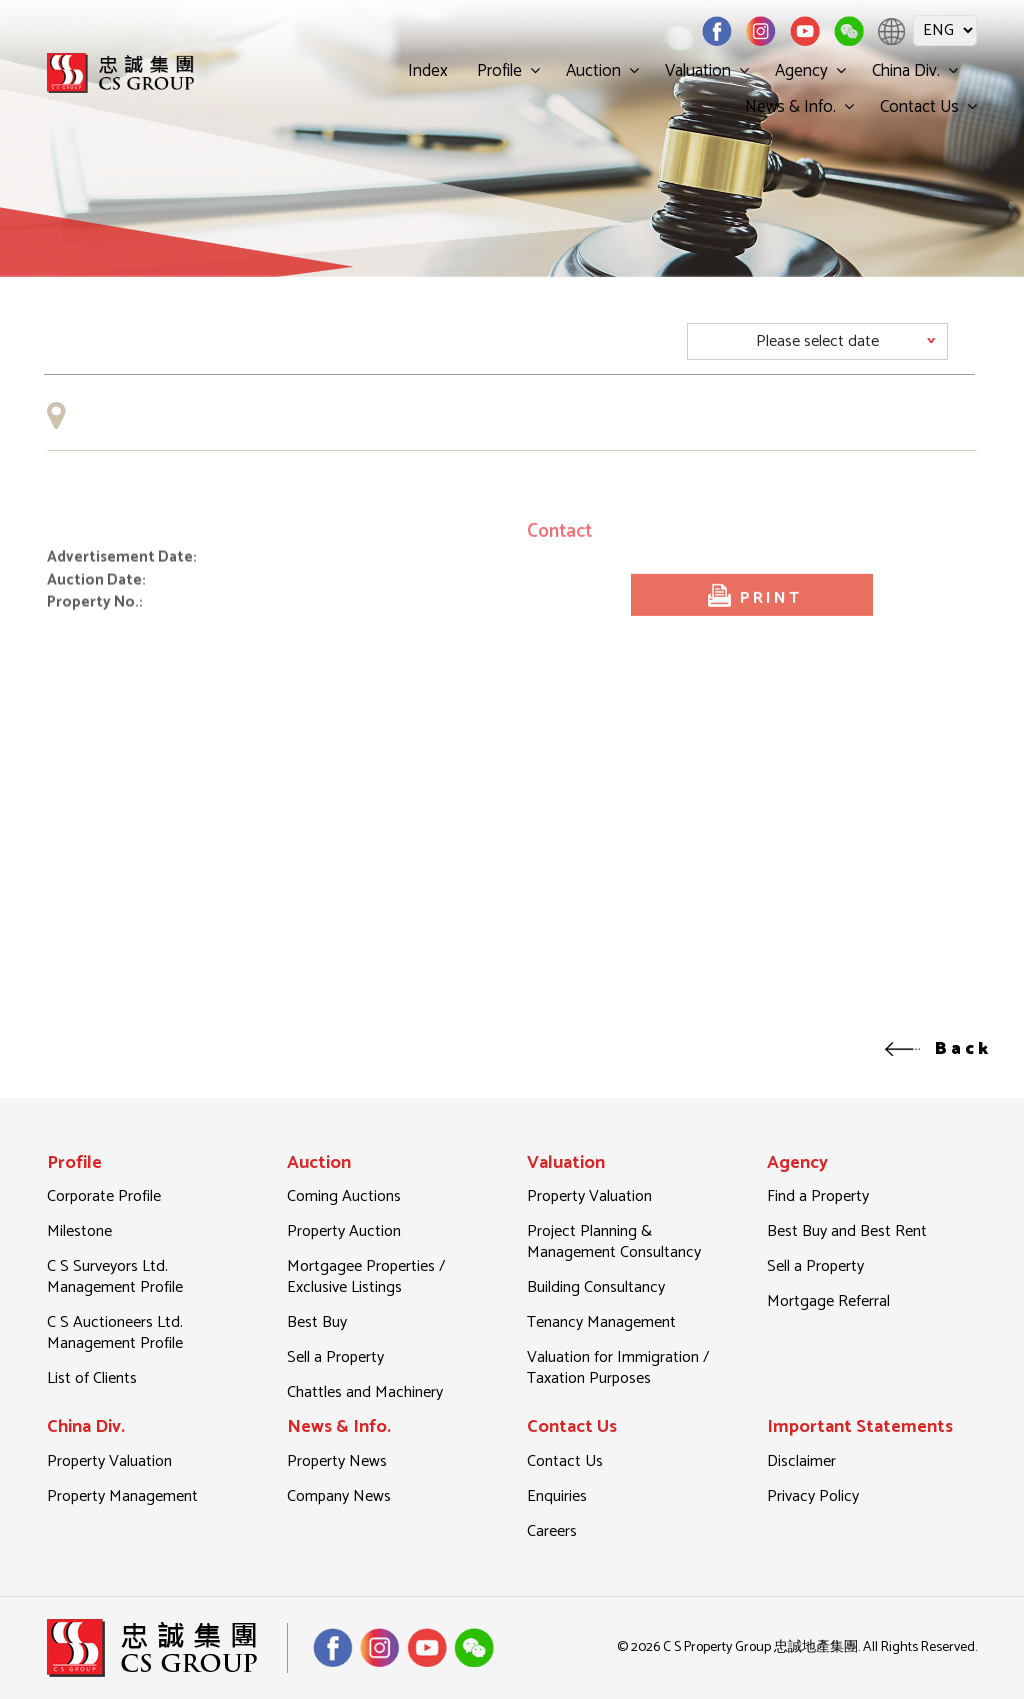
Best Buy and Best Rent (847, 1231)
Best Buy (317, 1322)
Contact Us (919, 107)
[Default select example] (817, 341)
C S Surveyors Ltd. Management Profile (115, 1277)
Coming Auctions (344, 1196)
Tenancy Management (601, 1322)
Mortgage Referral (828, 1301)
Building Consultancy (596, 1287)
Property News (337, 1461)
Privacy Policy (813, 1496)
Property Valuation (589, 1196)
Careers (552, 1531)
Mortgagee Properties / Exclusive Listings (366, 1277)
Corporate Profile (104, 1196)
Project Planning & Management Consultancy (614, 1242)
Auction (593, 71)
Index (428, 71)
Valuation (698, 71)
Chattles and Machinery (365, 1392)
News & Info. (790, 107)
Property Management (122, 1496)
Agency (801, 71)
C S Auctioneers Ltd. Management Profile (115, 1333)
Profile (499, 71)
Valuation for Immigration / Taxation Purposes (618, 1368)
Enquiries (557, 1496)
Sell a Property (335, 1357)
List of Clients (92, 1378)
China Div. (906, 71)
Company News (339, 1496)
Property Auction (344, 1231)
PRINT (752, 615)
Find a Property (818, 1196)
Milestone (79, 1231)
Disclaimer (801, 1461)
